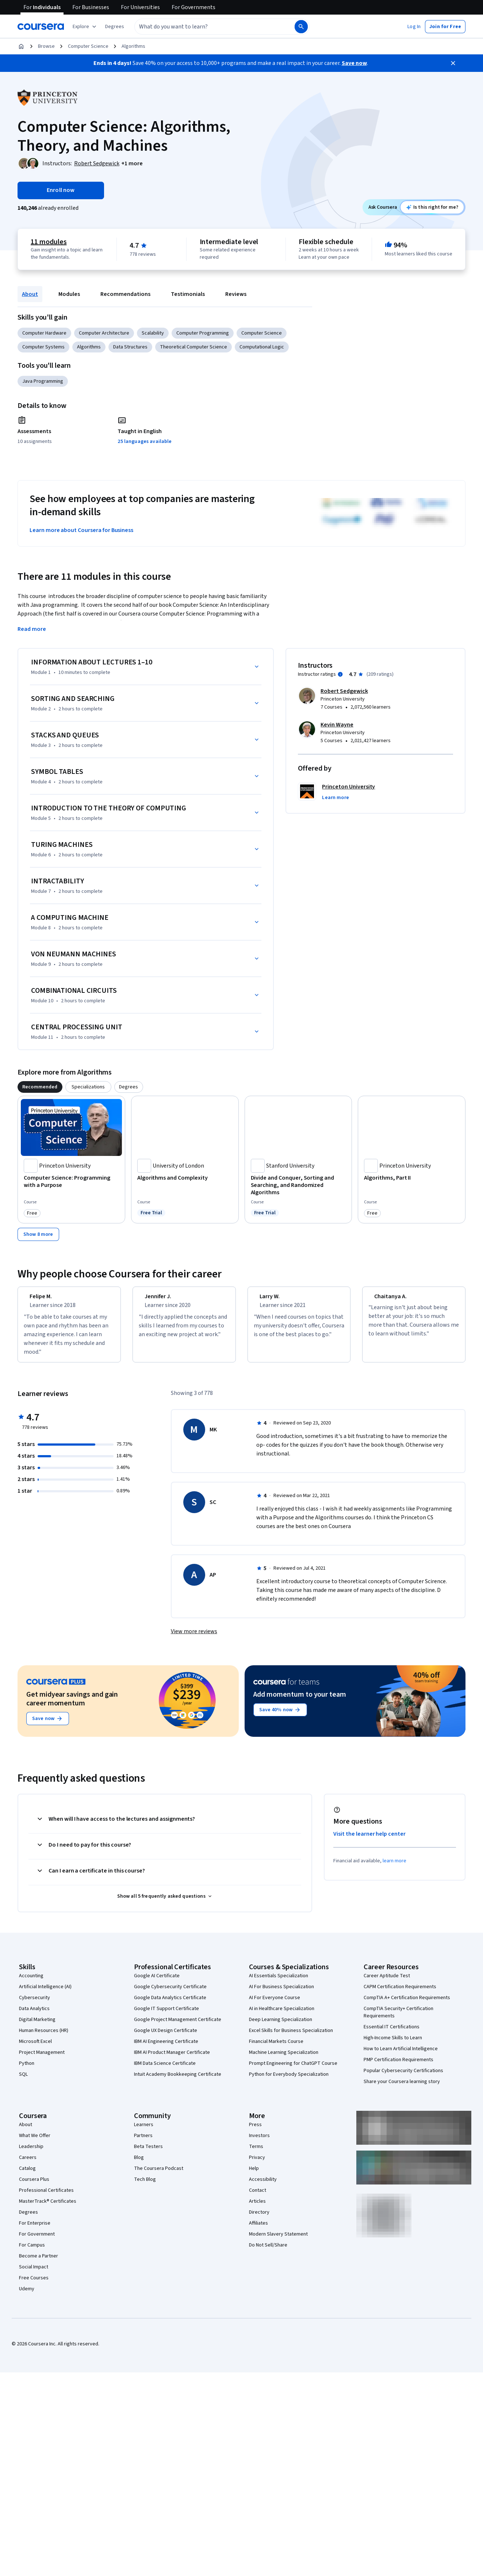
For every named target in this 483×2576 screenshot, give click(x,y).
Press (255, 2131)
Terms (256, 2153)
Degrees (28, 2218)
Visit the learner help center (369, 1840)
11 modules (48, 242)
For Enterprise (34, 2229)
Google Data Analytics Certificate (170, 2004)
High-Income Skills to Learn (393, 2044)
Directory (259, 2218)
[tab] (40, 1087)
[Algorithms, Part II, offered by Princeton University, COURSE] (411, 1177)
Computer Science (88, 46)
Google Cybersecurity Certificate (170, 1993)
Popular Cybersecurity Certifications (403, 2077)
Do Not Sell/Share (268, 2251)
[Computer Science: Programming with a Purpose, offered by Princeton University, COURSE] (71, 1181)
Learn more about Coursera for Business (81, 530)
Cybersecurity (34, 2004)
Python (26, 2070)
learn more (394, 1867)
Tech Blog (145, 2186)
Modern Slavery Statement (278, 2240)
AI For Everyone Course (274, 2004)
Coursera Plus (34, 2186)
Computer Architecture (104, 333)
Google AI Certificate (157, 1982)
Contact (257, 2197)
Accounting (31, 1982)
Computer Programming (202, 333)
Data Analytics (34, 2015)
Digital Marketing (37, 2026)
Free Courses (34, 2284)
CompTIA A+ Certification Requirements (407, 2004)
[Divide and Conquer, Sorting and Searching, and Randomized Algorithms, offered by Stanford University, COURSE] (298, 1185)
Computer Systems (43, 347)
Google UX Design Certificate (165, 2037)
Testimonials (188, 294)
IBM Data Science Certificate (165, 2070)
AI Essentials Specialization (278, 1982)
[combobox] (207, 26)
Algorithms (133, 46)
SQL (23, 2081)
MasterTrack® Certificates (47, 2207)
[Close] (453, 63)
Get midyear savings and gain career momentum (72, 1705)
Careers (28, 2164)
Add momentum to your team (299, 1701)
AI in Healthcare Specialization (281, 2015)
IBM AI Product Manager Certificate (172, 2059)
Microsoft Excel (35, 2048)
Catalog (27, 2175)
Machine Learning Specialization (283, 2059)
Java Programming (42, 381)
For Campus (32, 2251)
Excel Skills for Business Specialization (291, 2037)
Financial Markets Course (276, 2048)
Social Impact (33, 2273)
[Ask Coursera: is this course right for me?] (432, 207)
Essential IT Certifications (391, 2033)
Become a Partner (38, 2262)
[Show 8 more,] (38, 1234)
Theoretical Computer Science (193, 347)
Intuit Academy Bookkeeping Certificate (177, 2081)
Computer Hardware (44, 333)
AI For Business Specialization (281, 1993)
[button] (114, 26)
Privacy (257, 2164)
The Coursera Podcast (158, 2175)
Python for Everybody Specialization (289, 2081)
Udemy (26, 2295)
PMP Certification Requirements (398, 2066)
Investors (259, 2142)
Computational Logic (261, 347)
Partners (143, 2142)
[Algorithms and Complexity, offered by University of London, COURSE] (185, 1177)
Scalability (153, 333)
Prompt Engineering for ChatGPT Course (293, 2070)
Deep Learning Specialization (280, 2026)
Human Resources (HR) (43, 2037)
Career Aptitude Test (387, 1982)
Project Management (42, 2059)
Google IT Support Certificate (166, 2015)
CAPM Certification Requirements (400, 1993)
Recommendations (125, 294)
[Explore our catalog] (85, 26)
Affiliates (258, 2229)
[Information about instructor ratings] (340, 674)
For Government (37, 2240)
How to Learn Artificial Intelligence (401, 2055)
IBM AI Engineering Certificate (166, 2048)
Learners (143, 2131)
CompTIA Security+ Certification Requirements (398, 2019)
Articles (257, 2207)
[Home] (21, 46)
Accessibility (263, 2186)
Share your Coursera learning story (402, 2088)
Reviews (235, 294)
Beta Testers (148, 2153)
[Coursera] (41, 26)
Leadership (31, 2153)
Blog (139, 2164)
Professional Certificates (46, 2197)
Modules (69, 294)
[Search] (301, 26)
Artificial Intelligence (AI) (45, 1993)
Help (254, 2175)
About (30, 294)
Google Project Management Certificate (177, 2026)
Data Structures (130, 347)
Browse (46, 46)
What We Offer (34, 2142)
